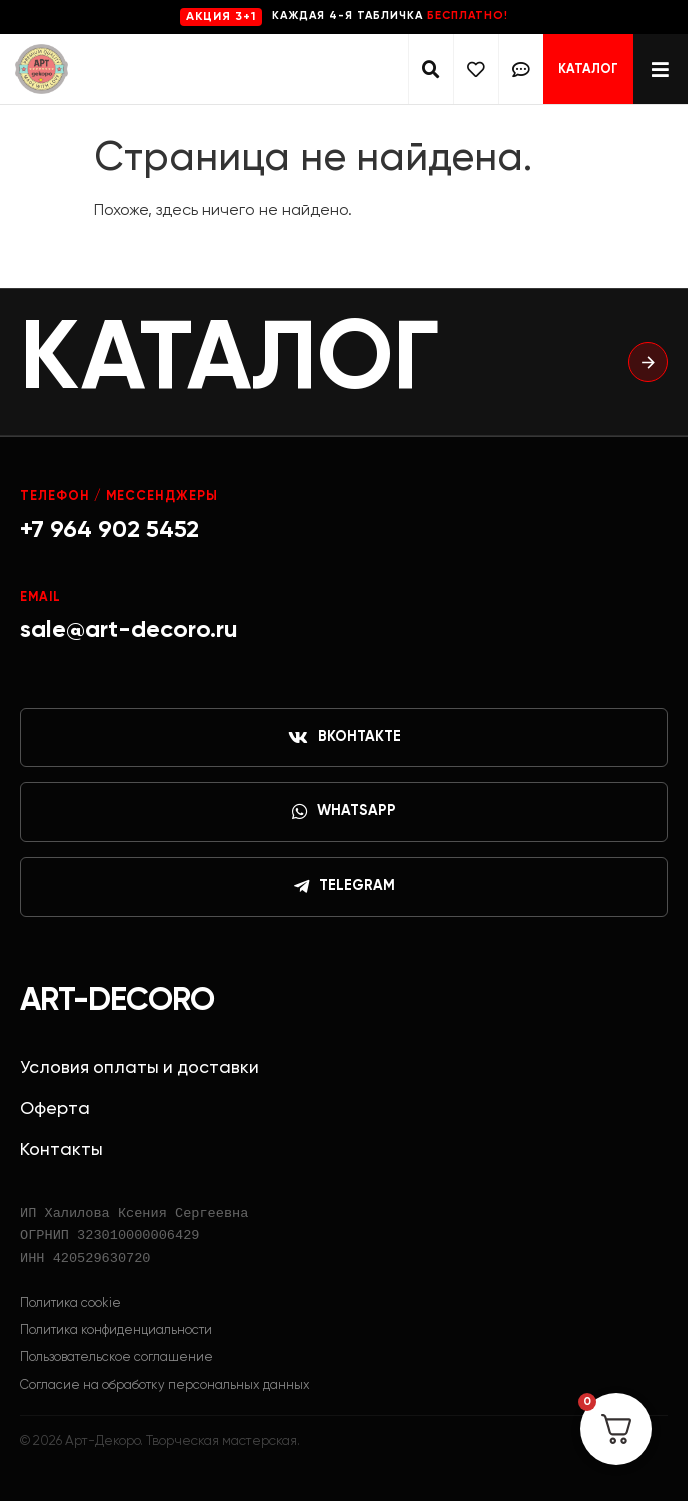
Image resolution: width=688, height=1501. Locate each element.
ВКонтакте (344, 738)
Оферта (55, 1109)
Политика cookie (70, 1303)
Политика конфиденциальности (116, 1330)
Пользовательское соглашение (116, 1357)
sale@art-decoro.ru (129, 630)
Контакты (61, 1150)
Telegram (344, 887)
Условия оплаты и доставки (139, 1068)
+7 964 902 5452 (109, 530)
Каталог (588, 69)
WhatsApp (344, 812)
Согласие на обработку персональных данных (165, 1385)
